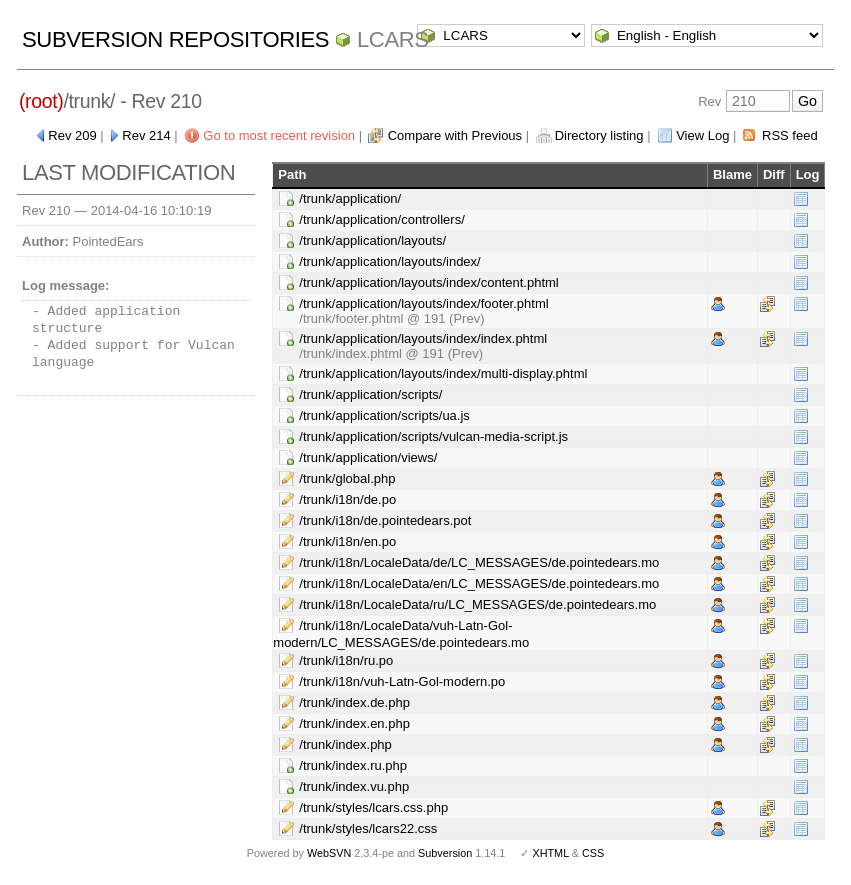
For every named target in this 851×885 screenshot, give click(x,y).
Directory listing (599, 135)
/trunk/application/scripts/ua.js (384, 415)
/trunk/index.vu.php (354, 786)
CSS (593, 853)
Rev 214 (146, 135)
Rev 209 (72, 135)
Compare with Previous (455, 135)
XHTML (550, 853)
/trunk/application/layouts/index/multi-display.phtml (443, 373)
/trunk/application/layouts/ (372, 240)
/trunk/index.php (345, 744)
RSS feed (790, 135)
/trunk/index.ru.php (353, 765)
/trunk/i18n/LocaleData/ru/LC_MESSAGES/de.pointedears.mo (477, 604)
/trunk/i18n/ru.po (346, 660)
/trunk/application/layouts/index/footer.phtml (423, 303)
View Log (702, 135)
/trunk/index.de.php (354, 702)
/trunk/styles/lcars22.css (368, 828)
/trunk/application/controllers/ (381, 219)
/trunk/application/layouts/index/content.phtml (428, 282)
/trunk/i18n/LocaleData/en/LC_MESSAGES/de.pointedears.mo (479, 583)
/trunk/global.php (347, 478)
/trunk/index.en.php (354, 723)
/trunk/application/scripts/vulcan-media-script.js (433, 436)
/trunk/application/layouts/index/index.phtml (423, 338)
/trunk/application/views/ (368, 457)
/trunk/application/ (350, 198)
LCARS (393, 39)
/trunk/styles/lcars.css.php (373, 807)
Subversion (445, 853)
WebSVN (329, 853)
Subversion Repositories (175, 39)
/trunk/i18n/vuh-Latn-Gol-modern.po (402, 681)
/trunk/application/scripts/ (370, 394)
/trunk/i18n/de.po (347, 499)
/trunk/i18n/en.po (347, 541)
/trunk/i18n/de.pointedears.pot (385, 520)
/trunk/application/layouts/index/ (389, 261)
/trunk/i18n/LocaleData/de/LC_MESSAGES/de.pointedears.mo (479, 562)
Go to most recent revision (279, 135)
